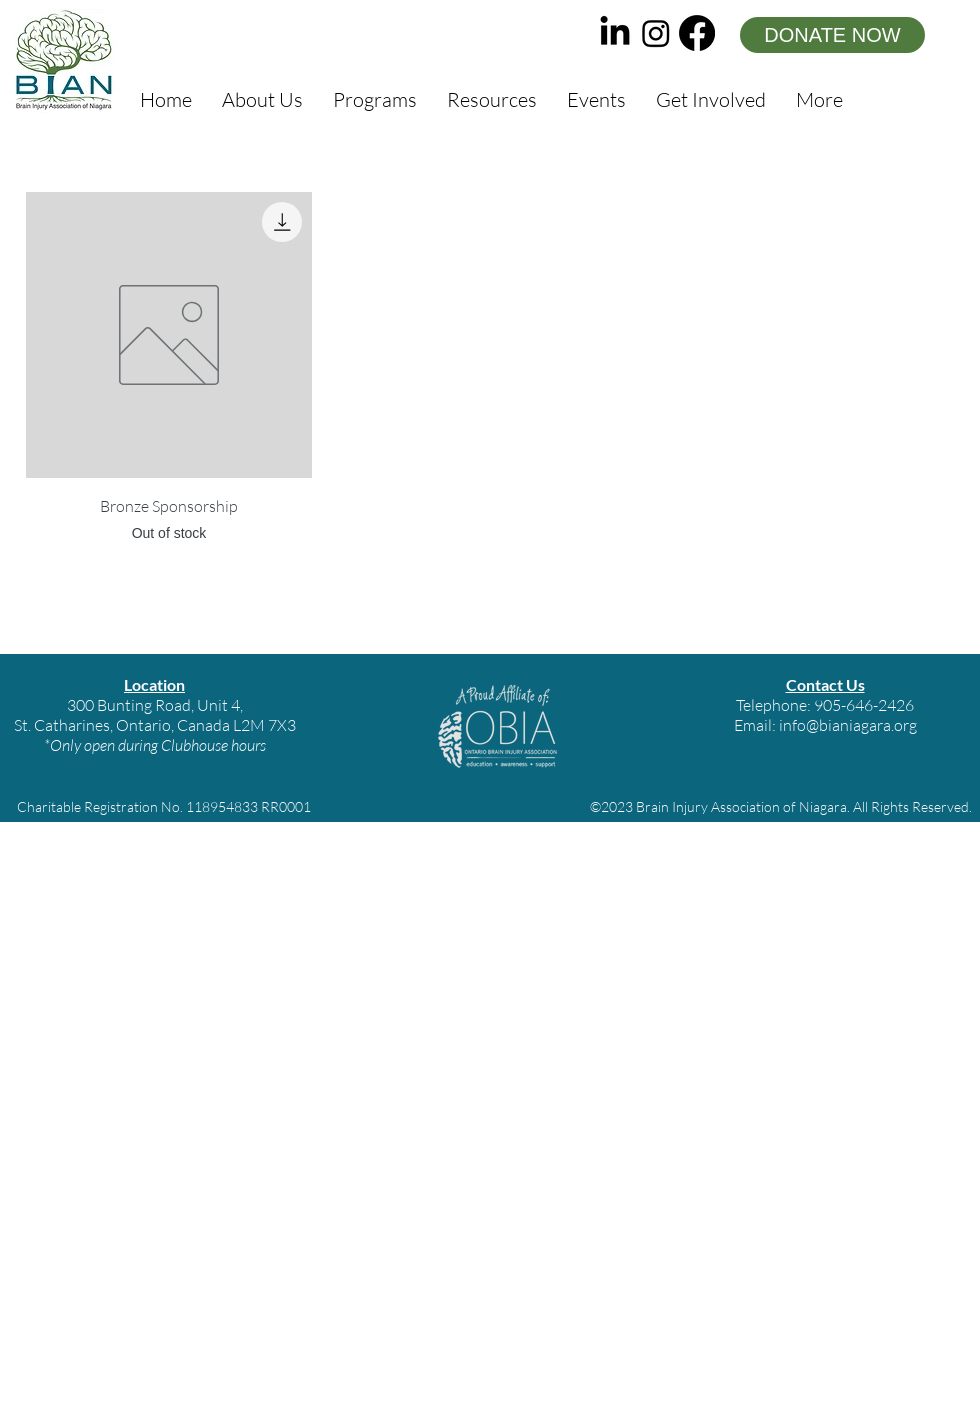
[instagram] (656, 33)
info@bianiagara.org (848, 725)
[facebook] (697, 33)
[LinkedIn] (615, 33)
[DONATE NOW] (832, 35)
